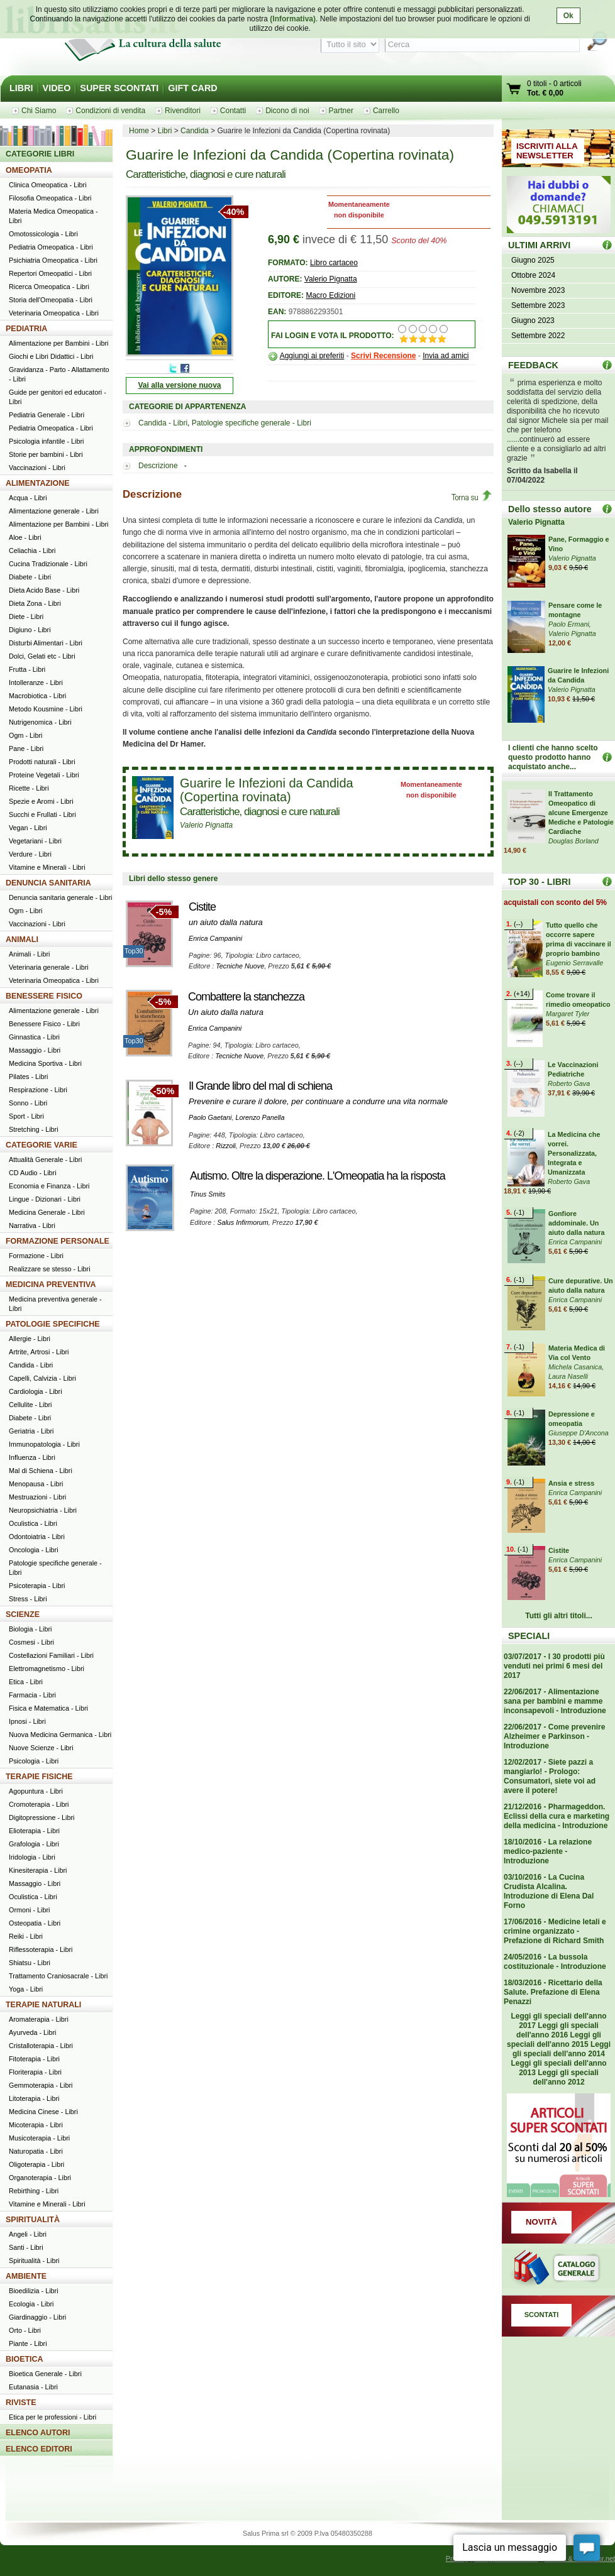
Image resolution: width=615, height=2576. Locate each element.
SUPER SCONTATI (119, 88)
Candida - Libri (162, 423)
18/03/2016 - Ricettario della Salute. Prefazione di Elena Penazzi (553, 1992)
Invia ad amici (445, 355)
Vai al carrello (514, 90)
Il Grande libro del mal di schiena (260, 1086)
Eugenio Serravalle (574, 963)
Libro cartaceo (334, 262)
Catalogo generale (558, 2269)
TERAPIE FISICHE (39, 1776)
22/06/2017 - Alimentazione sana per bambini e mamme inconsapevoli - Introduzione (555, 1701)
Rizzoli (226, 1145)
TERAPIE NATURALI (43, 2004)
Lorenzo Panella (259, 1117)
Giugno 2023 (533, 320)
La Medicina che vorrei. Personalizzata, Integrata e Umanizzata (574, 1153)
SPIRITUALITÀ (33, 2219)
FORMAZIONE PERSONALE (57, 1241)
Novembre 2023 (538, 290)
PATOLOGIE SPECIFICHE (53, 1324)
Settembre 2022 (538, 335)
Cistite (202, 907)
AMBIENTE (26, 2276)
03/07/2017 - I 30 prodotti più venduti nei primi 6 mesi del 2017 (554, 1666)
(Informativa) (293, 18)
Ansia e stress (571, 1483)
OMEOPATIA (29, 170)
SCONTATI (541, 2314)
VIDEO (57, 88)
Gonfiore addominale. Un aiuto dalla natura (576, 1223)
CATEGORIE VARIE (41, 1145)
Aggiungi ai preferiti (312, 355)
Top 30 (607, 881)
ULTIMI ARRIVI (539, 245)
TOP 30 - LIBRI (539, 882)
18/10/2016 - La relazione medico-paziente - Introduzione (548, 1851)
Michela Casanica (575, 1367)
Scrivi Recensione (383, 355)
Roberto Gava (569, 1083)
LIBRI (21, 88)
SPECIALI (529, 1636)
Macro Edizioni (330, 295)
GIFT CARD (192, 88)
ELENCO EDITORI (39, 2449)
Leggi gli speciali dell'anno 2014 (561, 2049)
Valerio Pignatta (330, 279)
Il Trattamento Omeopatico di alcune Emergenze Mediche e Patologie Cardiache (581, 812)
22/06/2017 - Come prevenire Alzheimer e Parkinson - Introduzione (554, 1736)
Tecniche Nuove (240, 966)
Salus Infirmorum (243, 1222)
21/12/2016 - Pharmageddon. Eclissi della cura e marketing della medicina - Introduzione (556, 1816)
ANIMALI (22, 939)
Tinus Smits (207, 1194)
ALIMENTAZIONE (38, 483)
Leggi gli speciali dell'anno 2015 (554, 2040)
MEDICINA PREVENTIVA (51, 1284)
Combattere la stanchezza (246, 996)
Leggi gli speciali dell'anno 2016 (557, 2030)
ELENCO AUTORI (38, 2432)
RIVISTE (21, 2402)
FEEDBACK (533, 365)
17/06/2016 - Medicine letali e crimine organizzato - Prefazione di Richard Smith (555, 1931)
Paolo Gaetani (210, 1117)
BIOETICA (24, 2359)
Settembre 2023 (538, 305)
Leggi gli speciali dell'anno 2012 (565, 2077)
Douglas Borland (573, 841)
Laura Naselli (568, 1376)
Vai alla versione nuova (179, 385)
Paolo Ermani (568, 624)
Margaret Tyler (567, 1013)
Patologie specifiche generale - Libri (251, 423)
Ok (568, 15)
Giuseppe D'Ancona (578, 1433)
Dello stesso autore (550, 509)
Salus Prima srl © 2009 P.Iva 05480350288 (307, 2533)
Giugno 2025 (533, 260)
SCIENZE (23, 1614)
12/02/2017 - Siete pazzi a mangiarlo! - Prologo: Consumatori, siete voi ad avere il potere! (550, 1776)
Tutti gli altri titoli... (558, 1615)
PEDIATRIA (26, 328)
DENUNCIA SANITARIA (48, 883)
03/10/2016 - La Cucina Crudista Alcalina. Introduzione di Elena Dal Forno (549, 1891)
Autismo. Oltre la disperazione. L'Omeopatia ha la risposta (317, 1176)
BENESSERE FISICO (44, 996)
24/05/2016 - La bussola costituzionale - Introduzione (555, 1962)
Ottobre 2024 (533, 275)
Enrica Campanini (215, 938)
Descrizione (159, 465)
